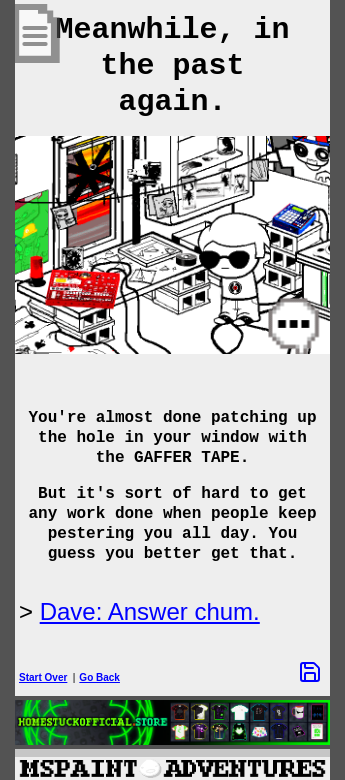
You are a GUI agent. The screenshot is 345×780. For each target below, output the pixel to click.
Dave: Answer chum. (150, 611)
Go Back (99, 677)
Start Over (43, 677)
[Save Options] (310, 672)
